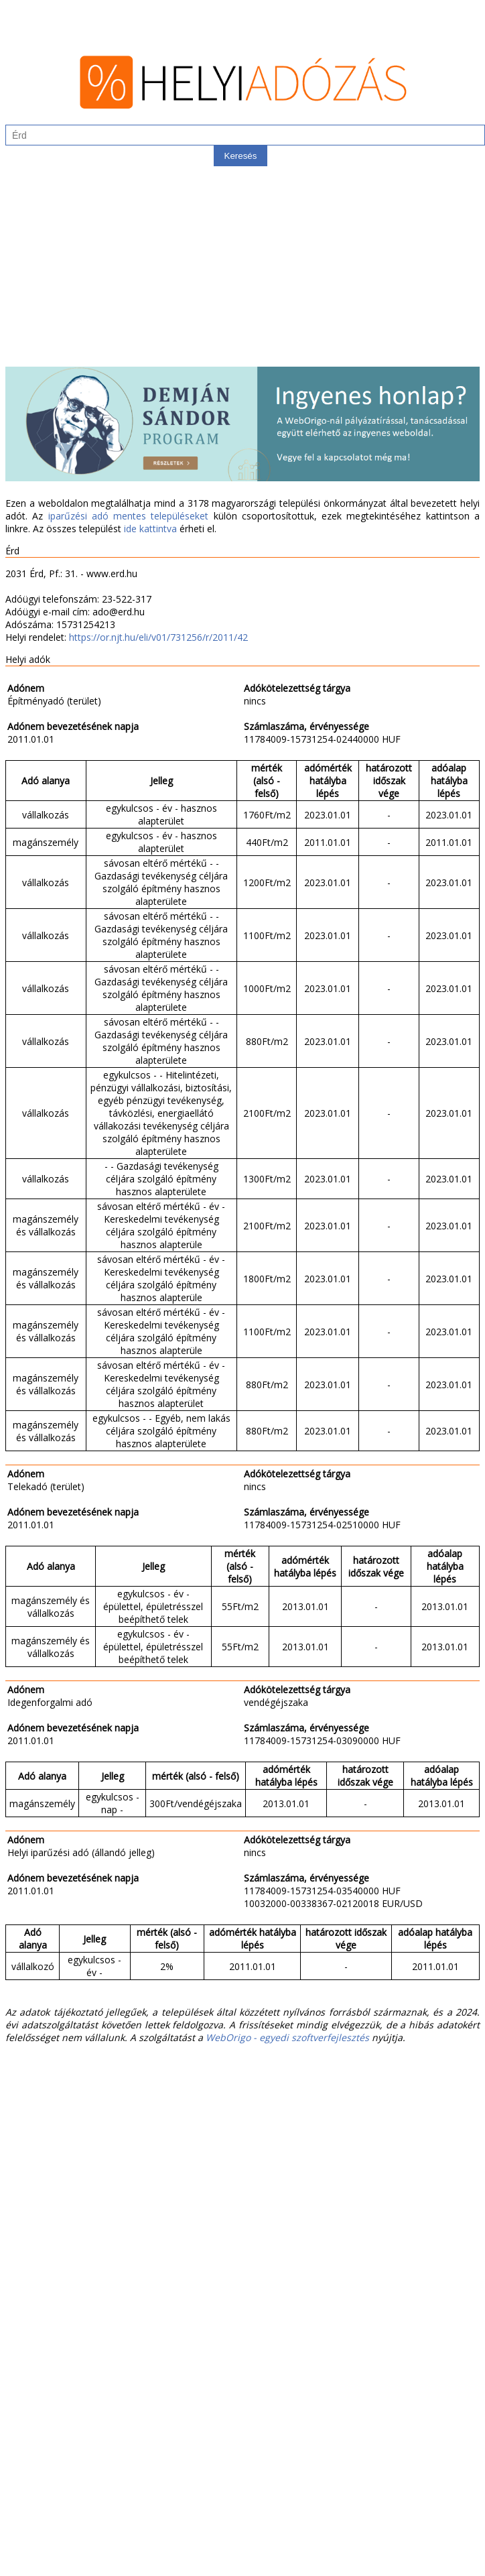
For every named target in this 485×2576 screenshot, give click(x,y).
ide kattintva (150, 528)
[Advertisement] (242, 273)
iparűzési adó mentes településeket (128, 515)
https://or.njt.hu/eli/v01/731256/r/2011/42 (158, 637)
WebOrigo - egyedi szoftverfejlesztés (287, 2037)
